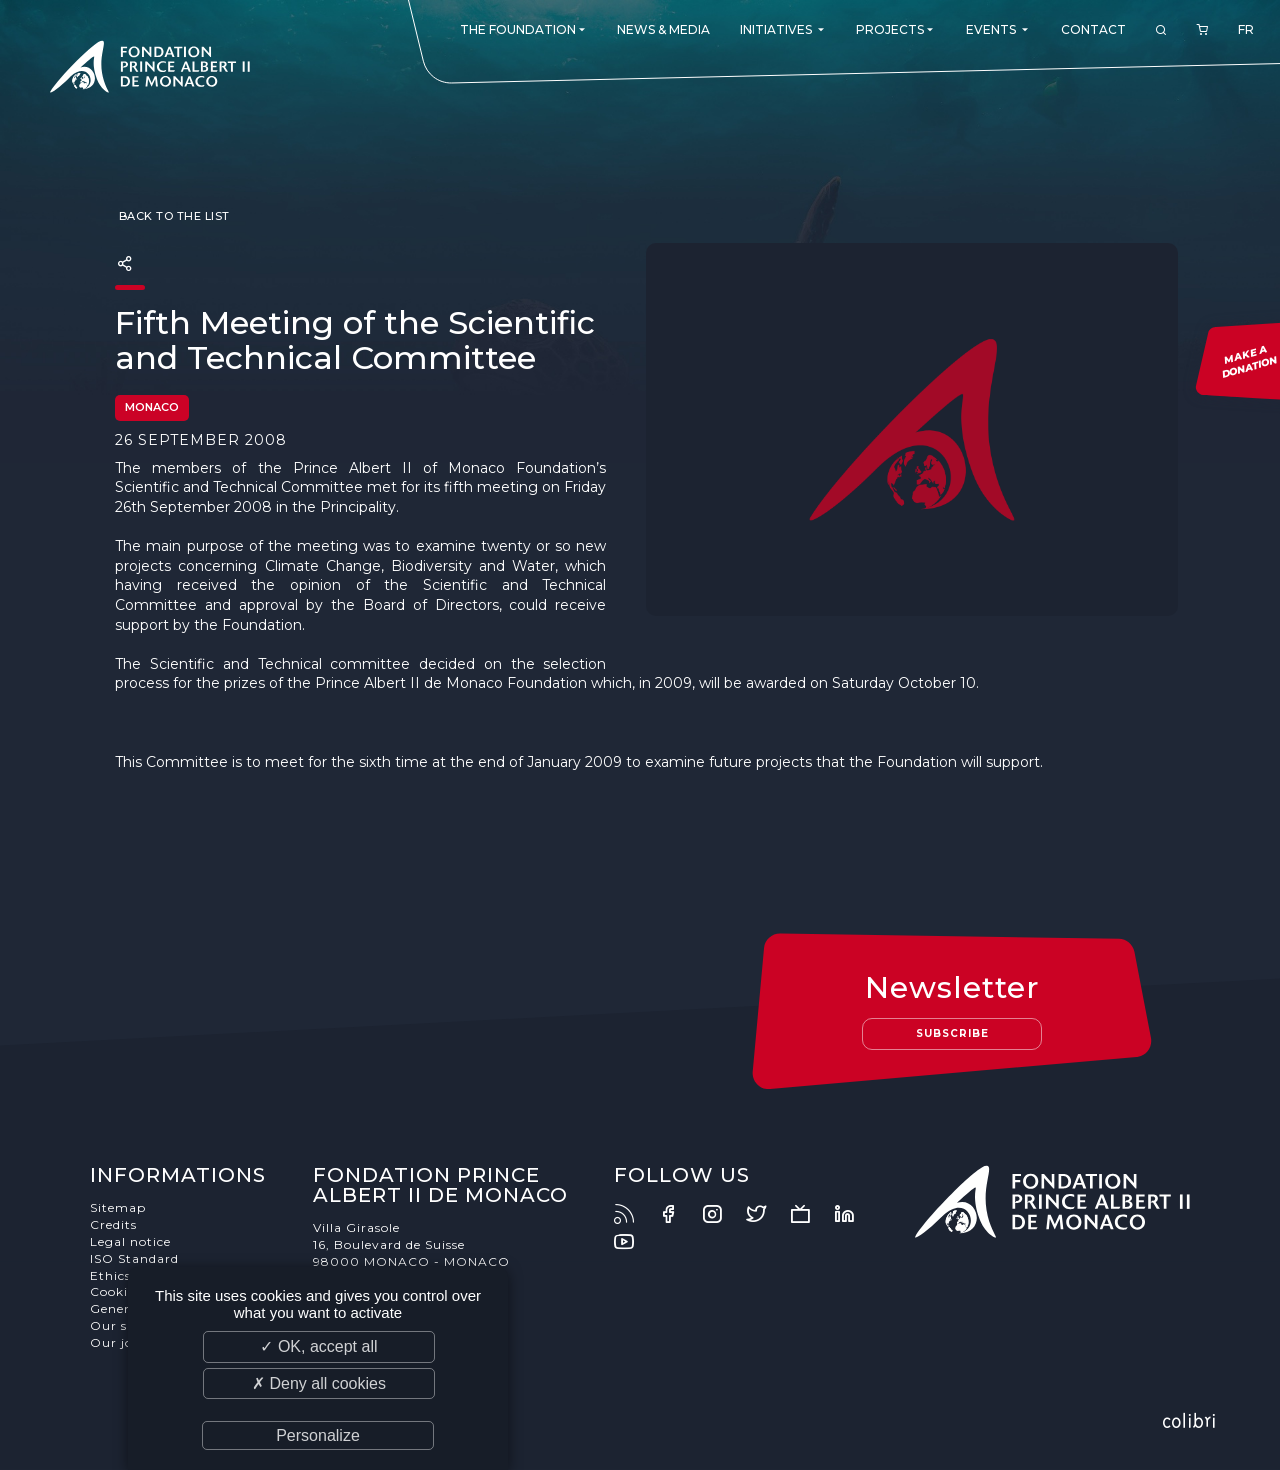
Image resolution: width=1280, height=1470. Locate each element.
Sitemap (118, 1207)
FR (1246, 29)
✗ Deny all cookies (319, 1383)
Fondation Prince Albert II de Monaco (150, 70)
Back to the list (172, 216)
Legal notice (130, 1241)
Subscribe (952, 1033)
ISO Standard (134, 1258)
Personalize (318, 1435)
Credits (113, 1224)
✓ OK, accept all (318, 1346)
